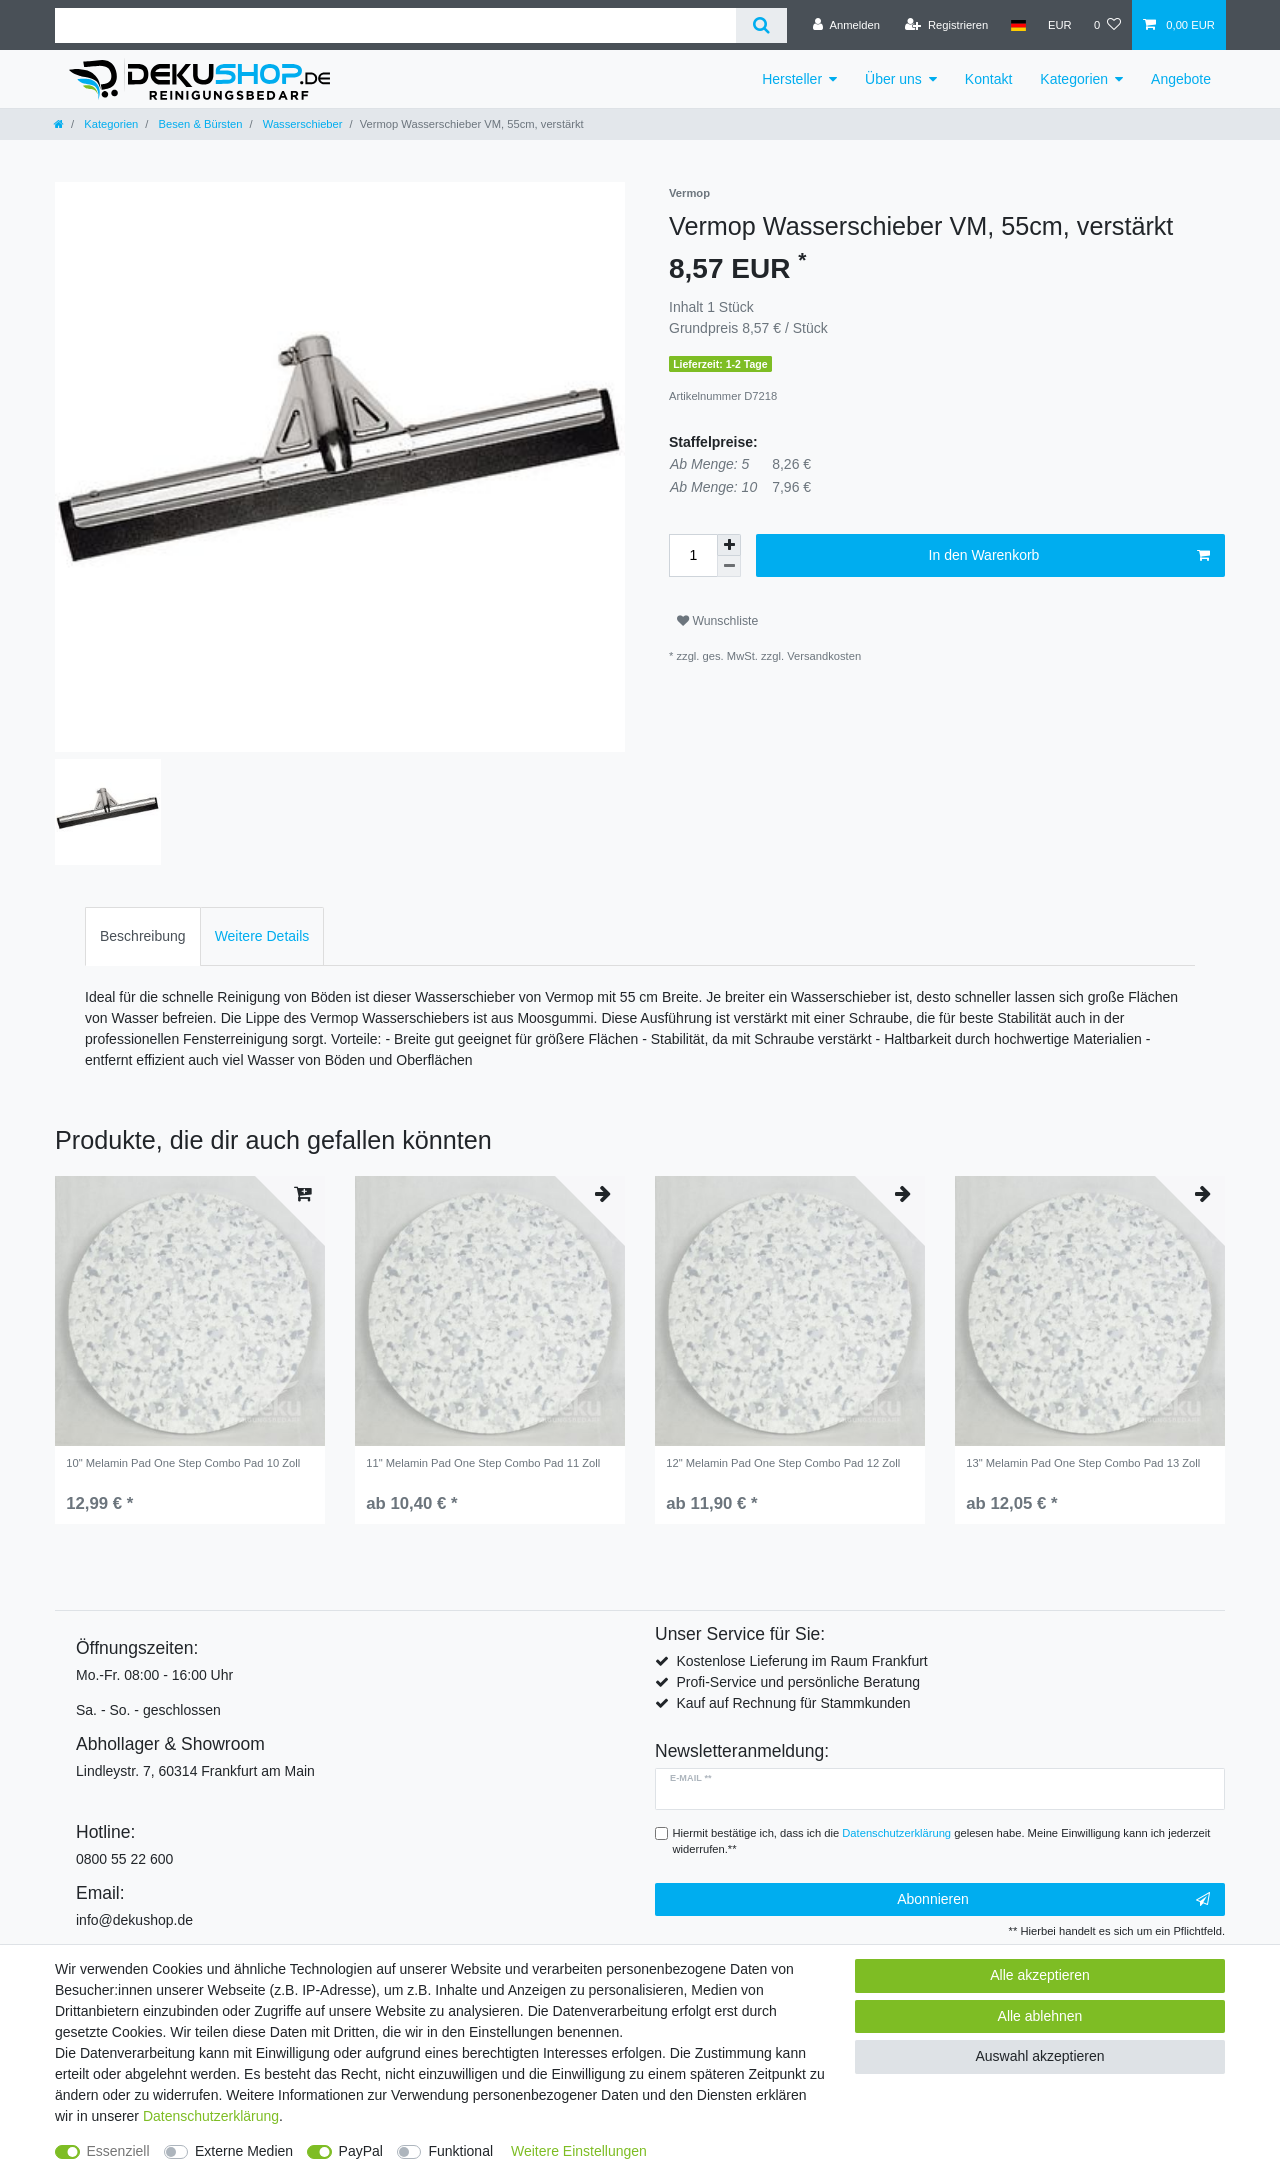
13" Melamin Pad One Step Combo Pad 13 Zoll (1083, 1463)
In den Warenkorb (1069, 556)
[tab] (143, 936)
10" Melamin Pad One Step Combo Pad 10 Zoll (183, 1463)
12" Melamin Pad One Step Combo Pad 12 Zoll (783, 1463)
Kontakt (988, 79)
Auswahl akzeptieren (1039, 2056)
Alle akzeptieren (1040, 1975)
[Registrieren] (946, 25)
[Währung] (1060, 25)
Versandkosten (824, 656)
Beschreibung (143, 936)
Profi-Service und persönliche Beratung (798, 1682)
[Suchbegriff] (395, 25)
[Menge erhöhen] (729, 545)
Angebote (1181, 79)
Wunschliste (717, 621)
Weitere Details (262, 936)
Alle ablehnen (1040, 2016)
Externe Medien (244, 2151)
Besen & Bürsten (198, 124)
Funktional (460, 2151)
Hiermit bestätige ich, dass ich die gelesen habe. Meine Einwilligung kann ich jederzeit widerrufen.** (942, 1841)
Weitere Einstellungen (579, 2151)
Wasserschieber (301, 124)
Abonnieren (1053, 1900)
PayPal (361, 2151)
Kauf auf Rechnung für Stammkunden (793, 1703)
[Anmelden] (846, 25)
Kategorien (1074, 79)
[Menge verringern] (729, 566)
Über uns (893, 79)
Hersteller (792, 79)
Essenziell (118, 2151)
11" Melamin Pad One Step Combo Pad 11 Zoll (483, 1463)
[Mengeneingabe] (693, 555)
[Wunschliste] (1107, 25)
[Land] (1017, 25)
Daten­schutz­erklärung (211, 2116)
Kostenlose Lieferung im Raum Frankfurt (801, 1661)
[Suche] (761, 25)
